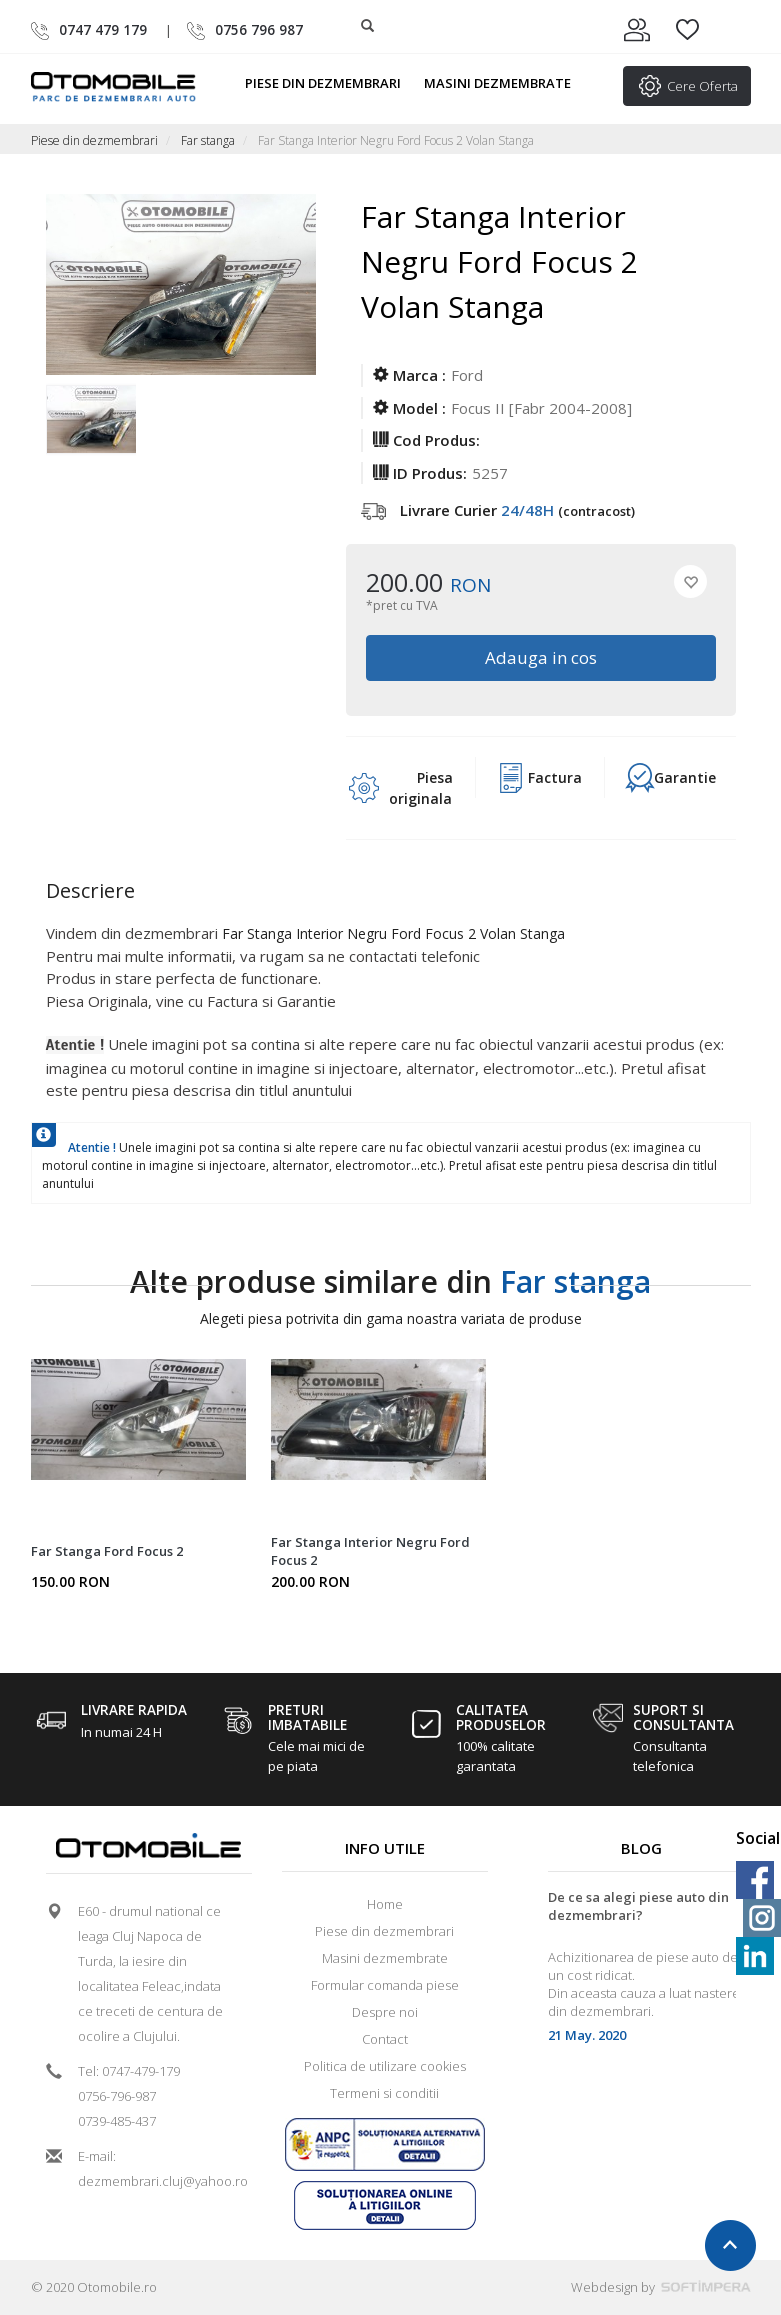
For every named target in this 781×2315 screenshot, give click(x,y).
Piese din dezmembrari (331, 83)
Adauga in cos (541, 657)
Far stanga (208, 140)
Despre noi (385, 2012)
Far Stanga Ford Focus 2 (107, 1551)
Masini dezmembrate (506, 83)
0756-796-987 (117, 2096)
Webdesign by (661, 2287)
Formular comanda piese (385, 1985)
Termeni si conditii (384, 2093)
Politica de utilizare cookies (385, 2066)
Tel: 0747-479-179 (129, 2071)
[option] (91, 425)
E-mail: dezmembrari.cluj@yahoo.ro (156, 2168)
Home (385, 1904)
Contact (385, 2039)
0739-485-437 (117, 2121)
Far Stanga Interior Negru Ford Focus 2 (370, 1551)
